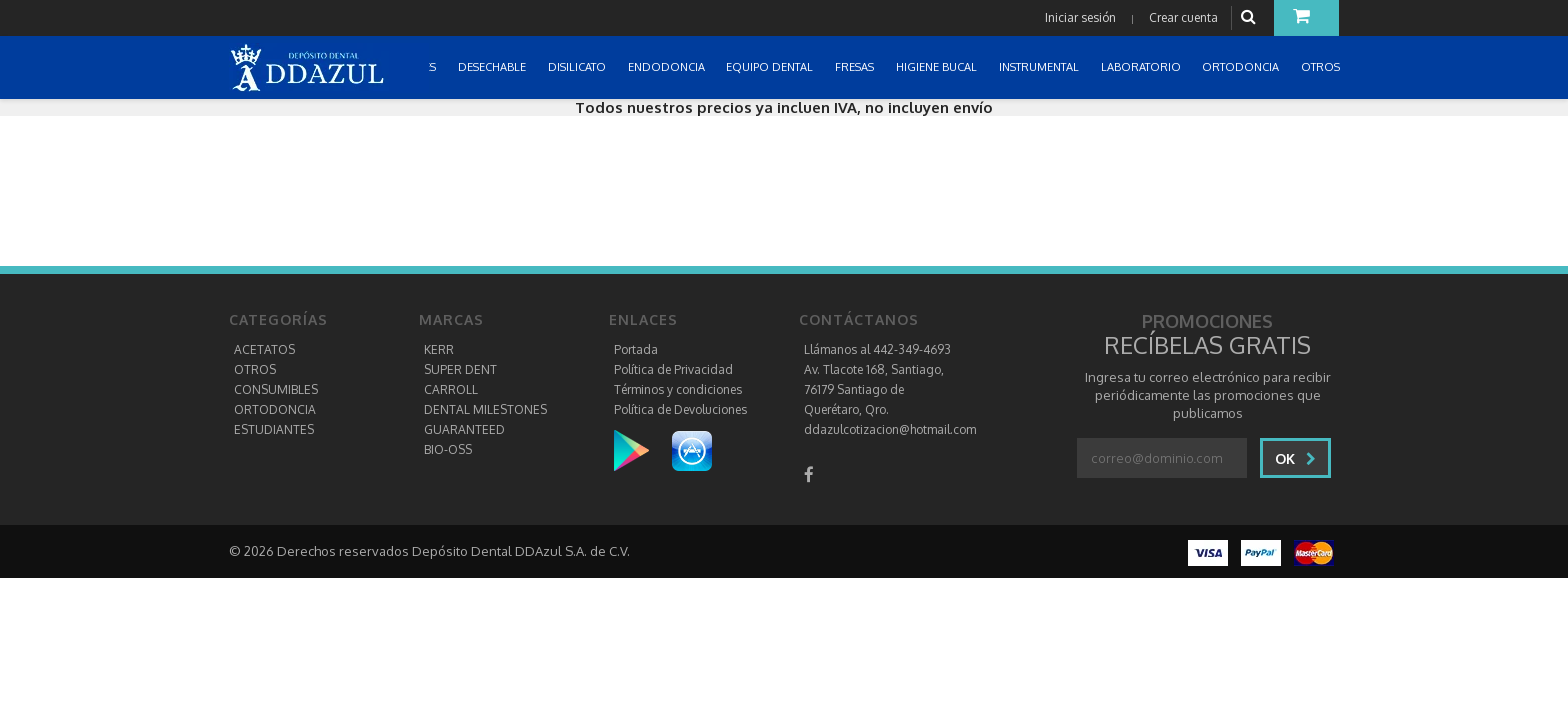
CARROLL (451, 389)
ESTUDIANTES (274, 429)
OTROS (255, 369)
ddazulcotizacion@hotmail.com (890, 429)
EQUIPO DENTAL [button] (771, 67)
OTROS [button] (1322, 67)
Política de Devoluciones (680, 409)
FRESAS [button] (856, 67)
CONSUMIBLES (276, 389)
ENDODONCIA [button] (668, 67)
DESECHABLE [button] (493, 67)
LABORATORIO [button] (1142, 67)
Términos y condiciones (678, 389)
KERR (439, 349)
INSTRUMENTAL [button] (1040, 67)
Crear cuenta (1183, 17)
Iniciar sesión (1080, 17)
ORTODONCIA (275, 409)
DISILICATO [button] (578, 67)
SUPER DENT (460, 369)
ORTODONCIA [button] (1242, 67)
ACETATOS (264, 349)
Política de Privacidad (673, 369)
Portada (636, 349)
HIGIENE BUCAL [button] (938, 67)
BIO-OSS (448, 449)
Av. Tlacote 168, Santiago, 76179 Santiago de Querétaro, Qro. (874, 389)
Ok (1295, 458)
